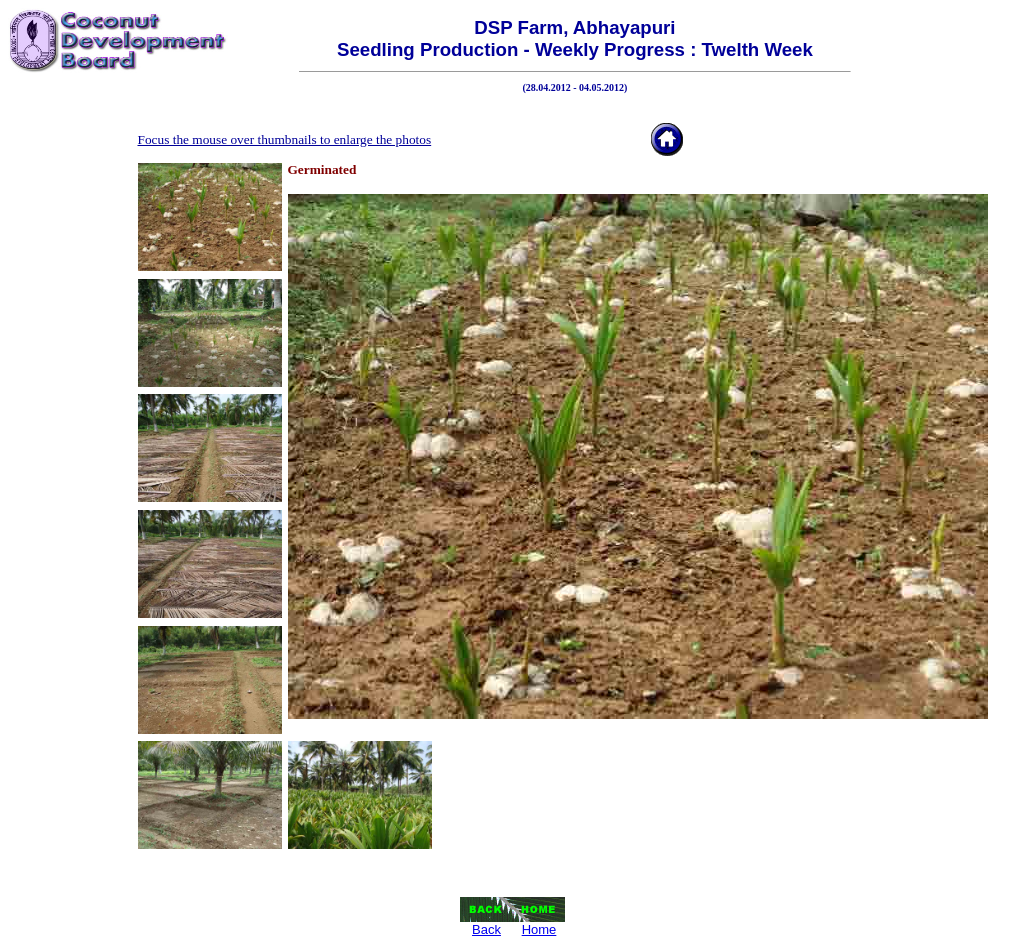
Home (539, 929)
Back (486, 929)
